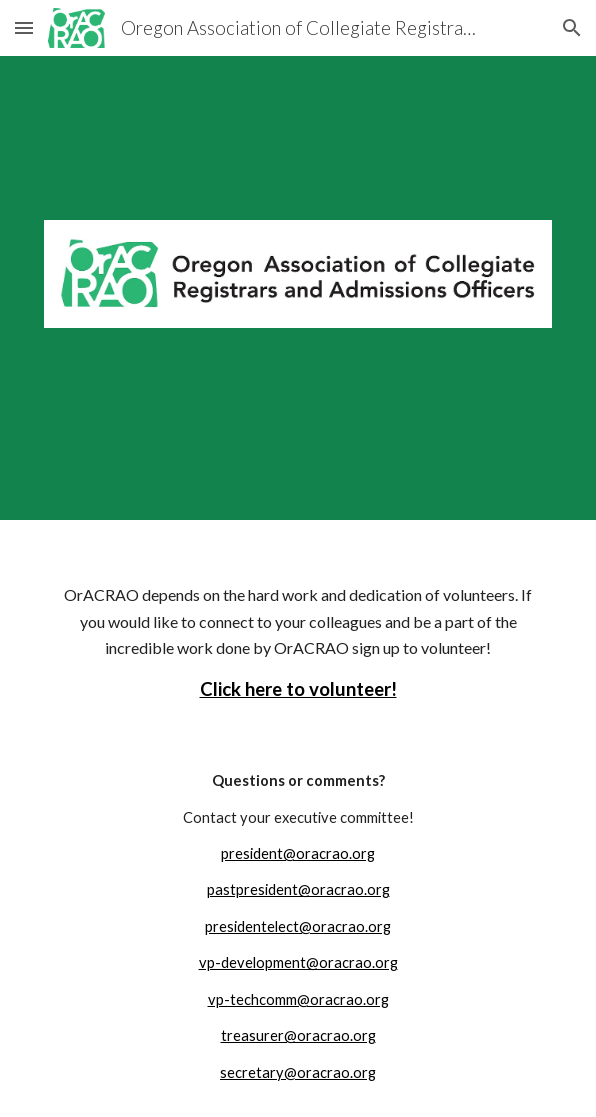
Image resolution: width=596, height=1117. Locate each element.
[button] (24, 27)
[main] (297, 628)
